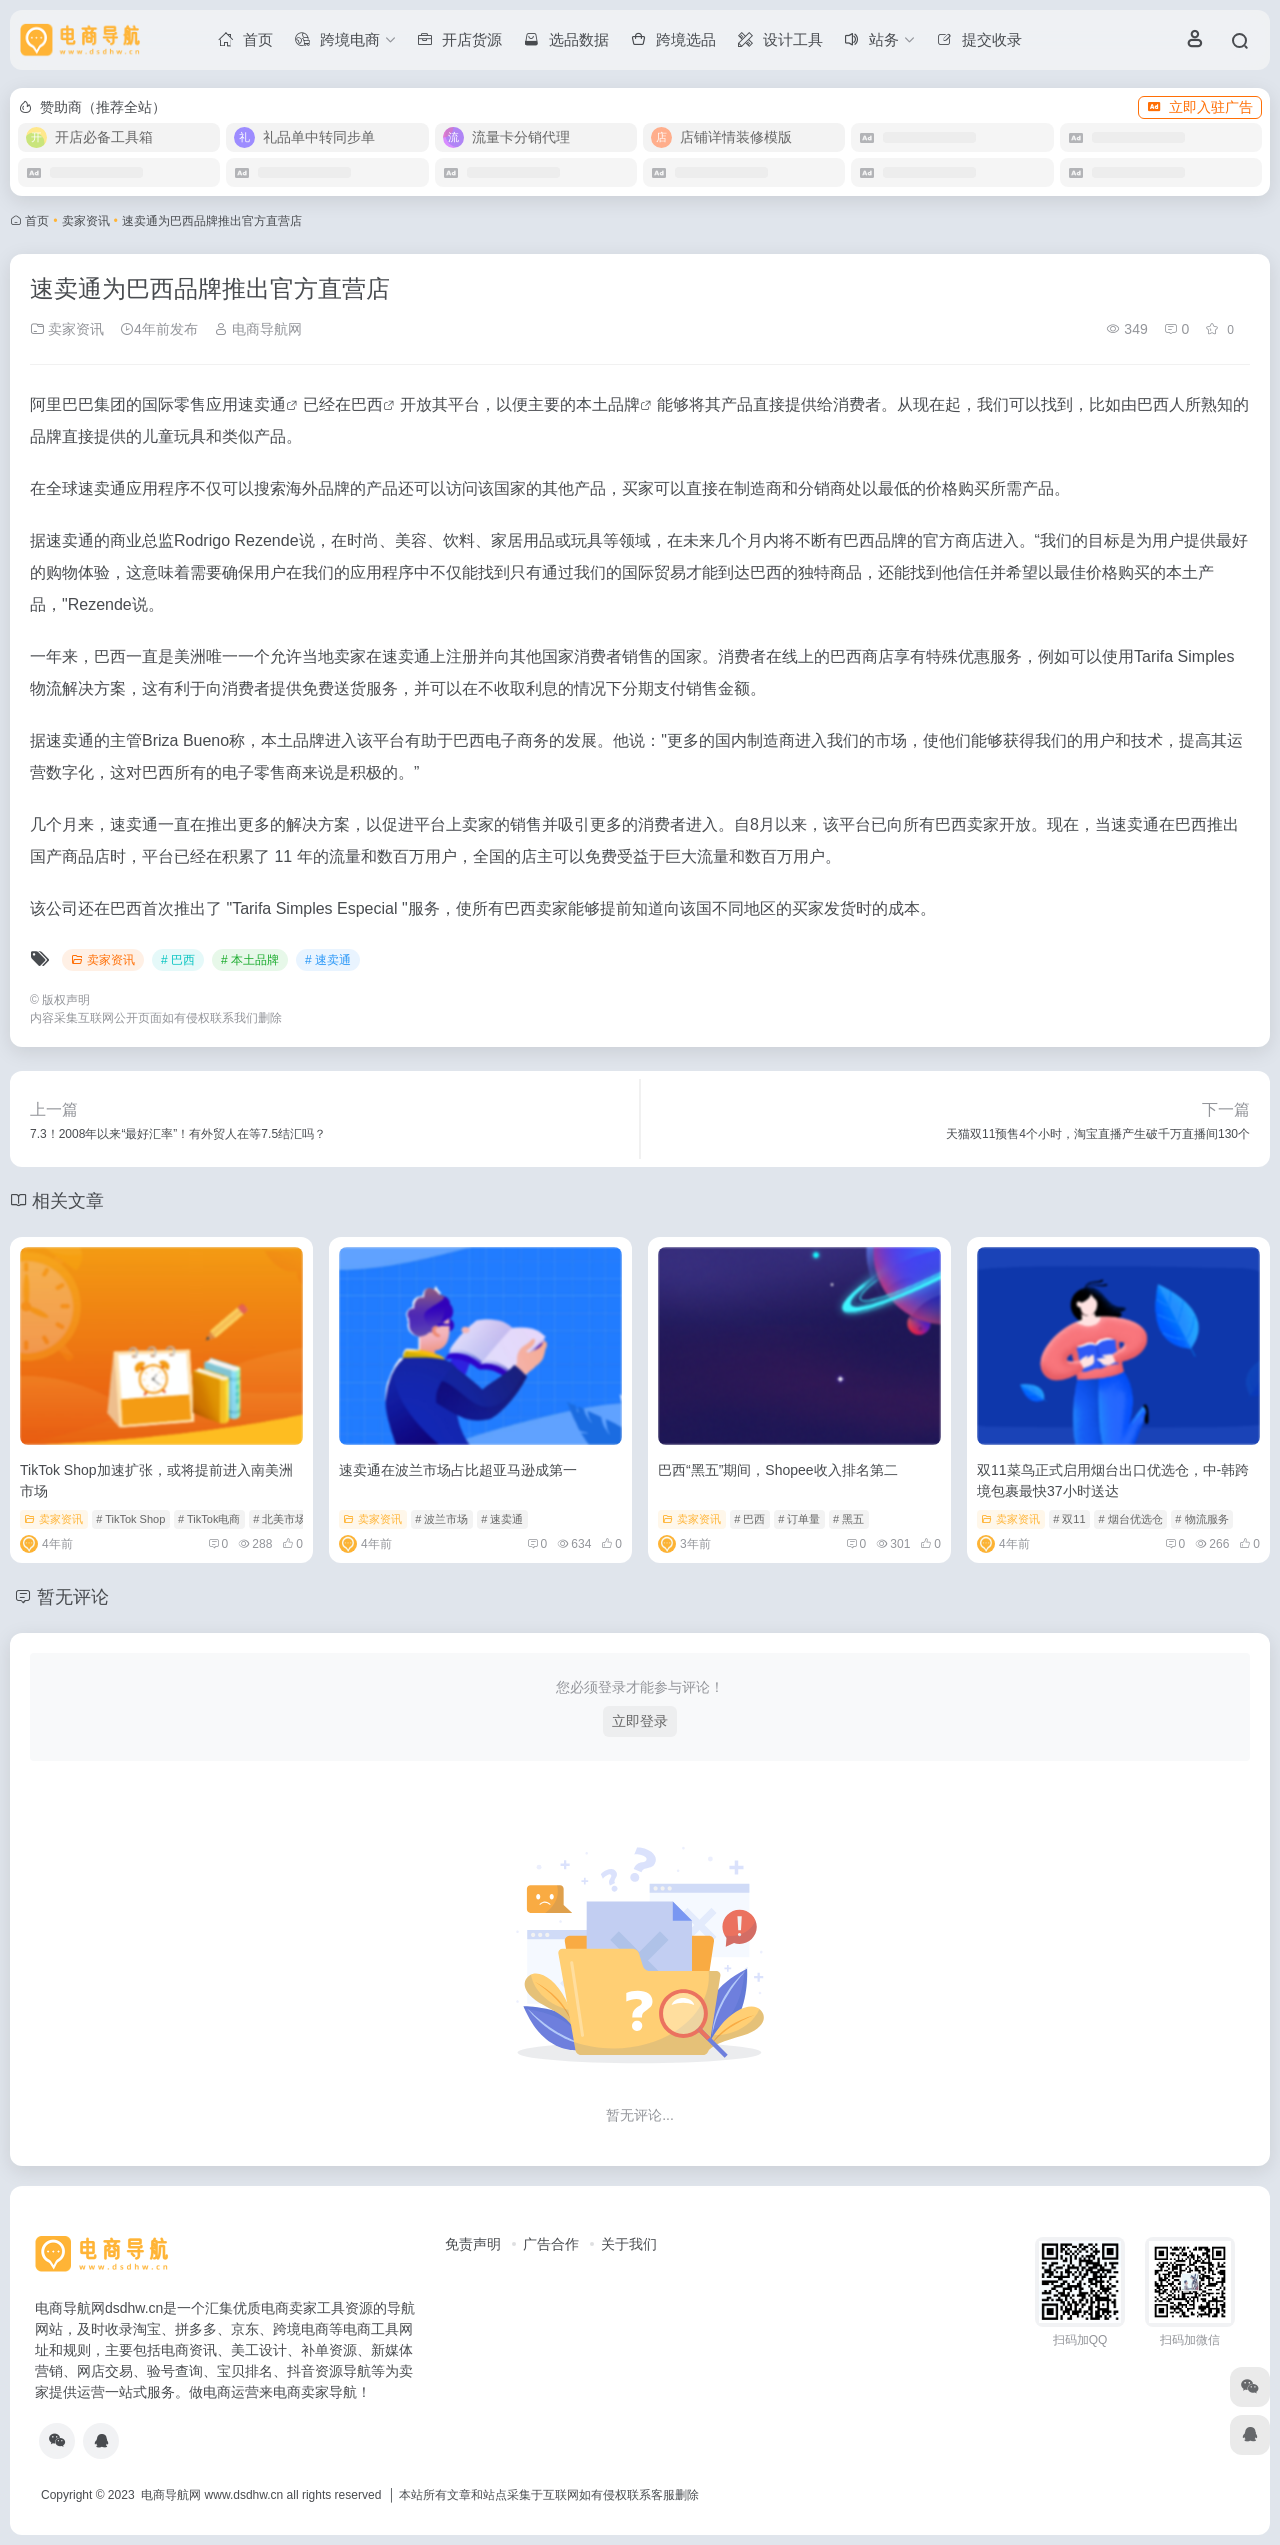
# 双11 (1069, 1519)
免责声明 (473, 2244)
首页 (37, 221)
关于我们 (629, 2244)
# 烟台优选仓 (1130, 1519)
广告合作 (551, 2244)
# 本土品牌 (250, 960)
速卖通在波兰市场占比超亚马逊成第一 (458, 1470)
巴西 (367, 404)
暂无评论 (73, 1597)
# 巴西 (178, 960)
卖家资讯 (86, 221)
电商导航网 (258, 329)
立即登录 (640, 1721)
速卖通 (262, 404)
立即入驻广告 (1200, 107)
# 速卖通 (328, 960)
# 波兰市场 (441, 1519)
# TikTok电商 (209, 1519)
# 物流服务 (1201, 1519)
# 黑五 (848, 1519)
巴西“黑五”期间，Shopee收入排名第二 (778, 1470)
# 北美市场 (279, 1519)
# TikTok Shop (130, 1519)
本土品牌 (608, 404)
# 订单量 (799, 1519)
